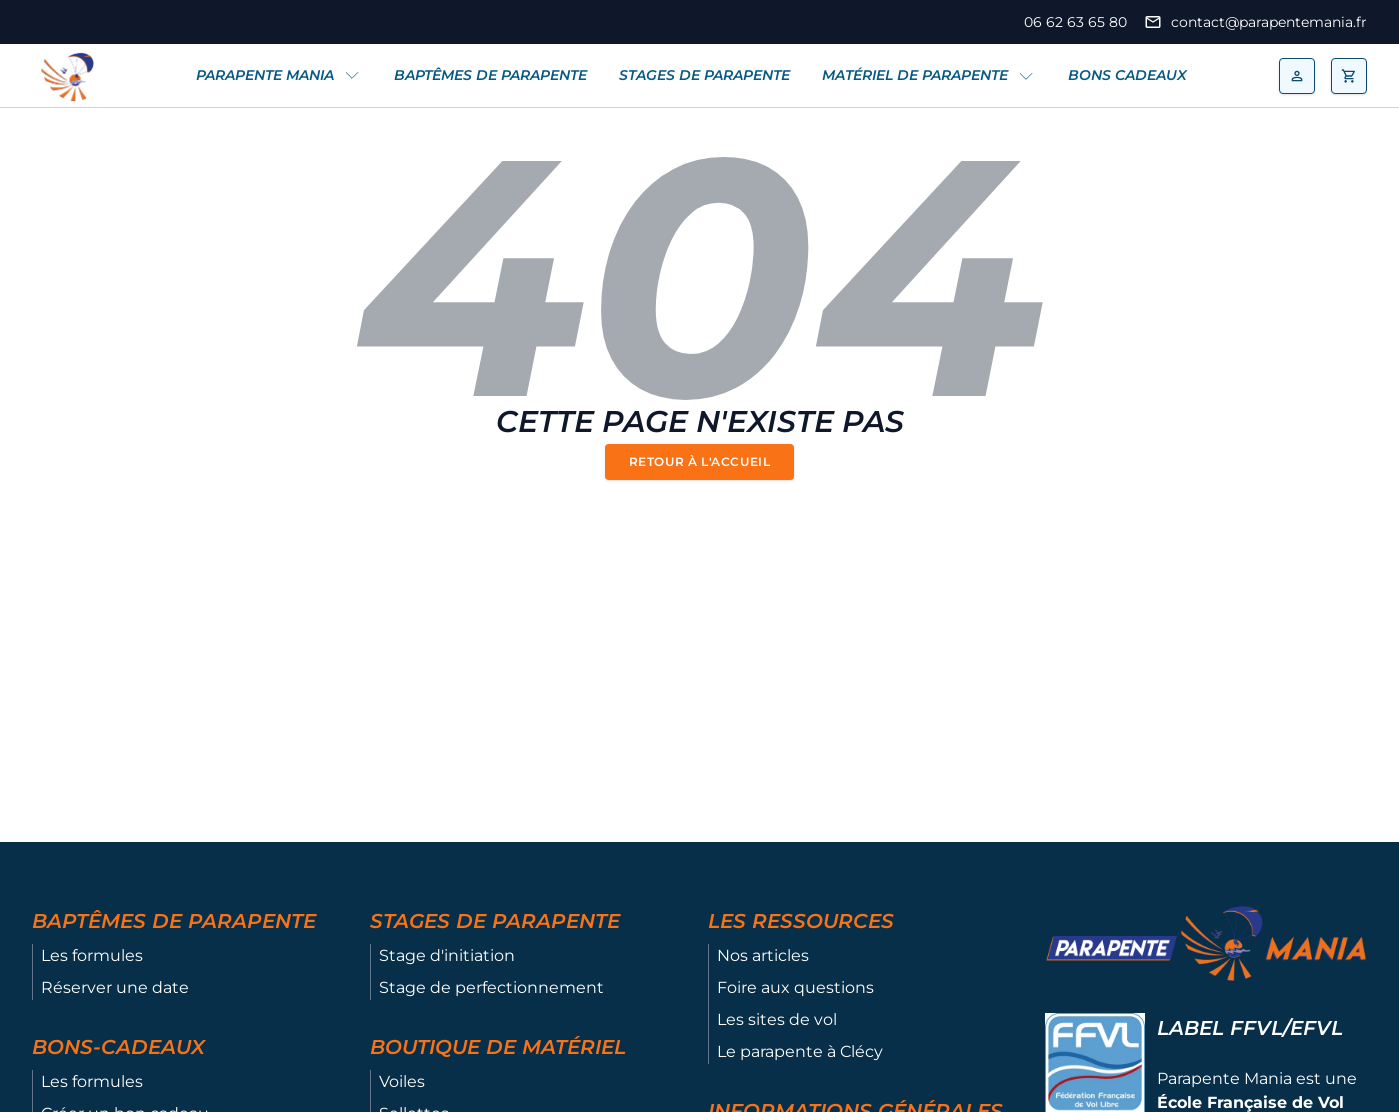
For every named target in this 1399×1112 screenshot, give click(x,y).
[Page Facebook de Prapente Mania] (42, 22)
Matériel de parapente (915, 75)
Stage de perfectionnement (491, 987)
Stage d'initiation (447, 955)
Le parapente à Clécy (800, 1051)
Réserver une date (115, 987)
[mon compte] (1297, 76)
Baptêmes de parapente (490, 75)
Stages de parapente (704, 75)
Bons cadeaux (1127, 75)
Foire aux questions (795, 987)
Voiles (402, 1081)
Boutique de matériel (498, 1047)
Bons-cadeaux (118, 1047)
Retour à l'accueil (700, 461)
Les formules (92, 955)
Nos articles (763, 955)
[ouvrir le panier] (1349, 76)
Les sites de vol (777, 1019)
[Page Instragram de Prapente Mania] (70, 22)
